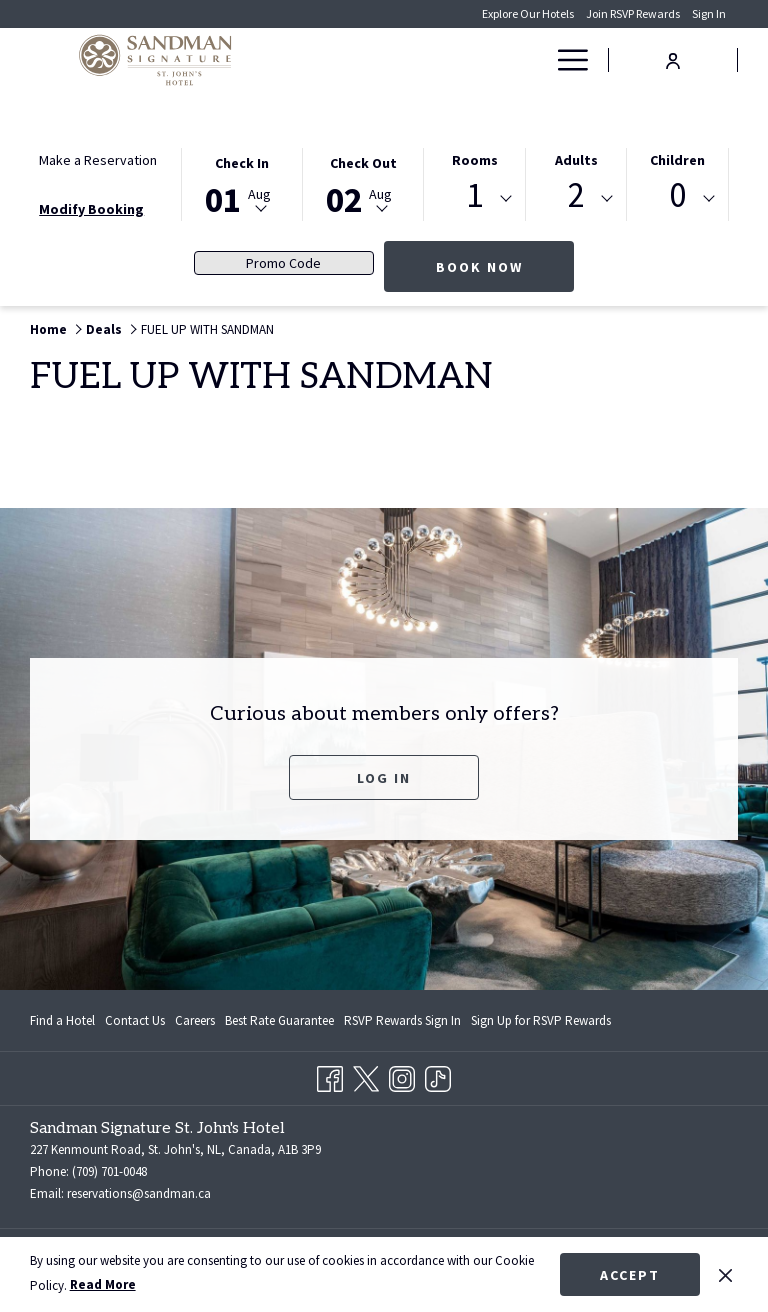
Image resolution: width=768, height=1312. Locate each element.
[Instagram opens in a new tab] (402, 1075)
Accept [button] (630, 1275)
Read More (103, 1284)
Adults (576, 160)
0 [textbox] (677, 195)
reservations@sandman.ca (139, 1193)
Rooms (475, 160)
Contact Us (135, 1020)
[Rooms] (443, 60)
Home (48, 329)
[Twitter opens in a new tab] (366, 1075)
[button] (242, 183)
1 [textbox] (474, 195)
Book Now (505, 266)
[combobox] (474, 199)
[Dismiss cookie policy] (725, 1274)
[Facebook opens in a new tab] (330, 1075)
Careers (195, 1020)
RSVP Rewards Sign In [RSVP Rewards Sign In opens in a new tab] (402, 1024)
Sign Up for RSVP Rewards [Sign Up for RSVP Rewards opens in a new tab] (541, 1024)
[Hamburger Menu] (565, 60)
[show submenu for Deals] (534, 60)
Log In (384, 778)
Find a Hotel (62, 1020)
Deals (104, 329)
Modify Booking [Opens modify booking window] (91, 209)
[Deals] (500, 60)
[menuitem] (65, 1020)
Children (677, 160)
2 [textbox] (576, 195)
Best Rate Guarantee (279, 1020)
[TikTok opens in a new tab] (438, 1075)
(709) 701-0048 (109, 1171)
